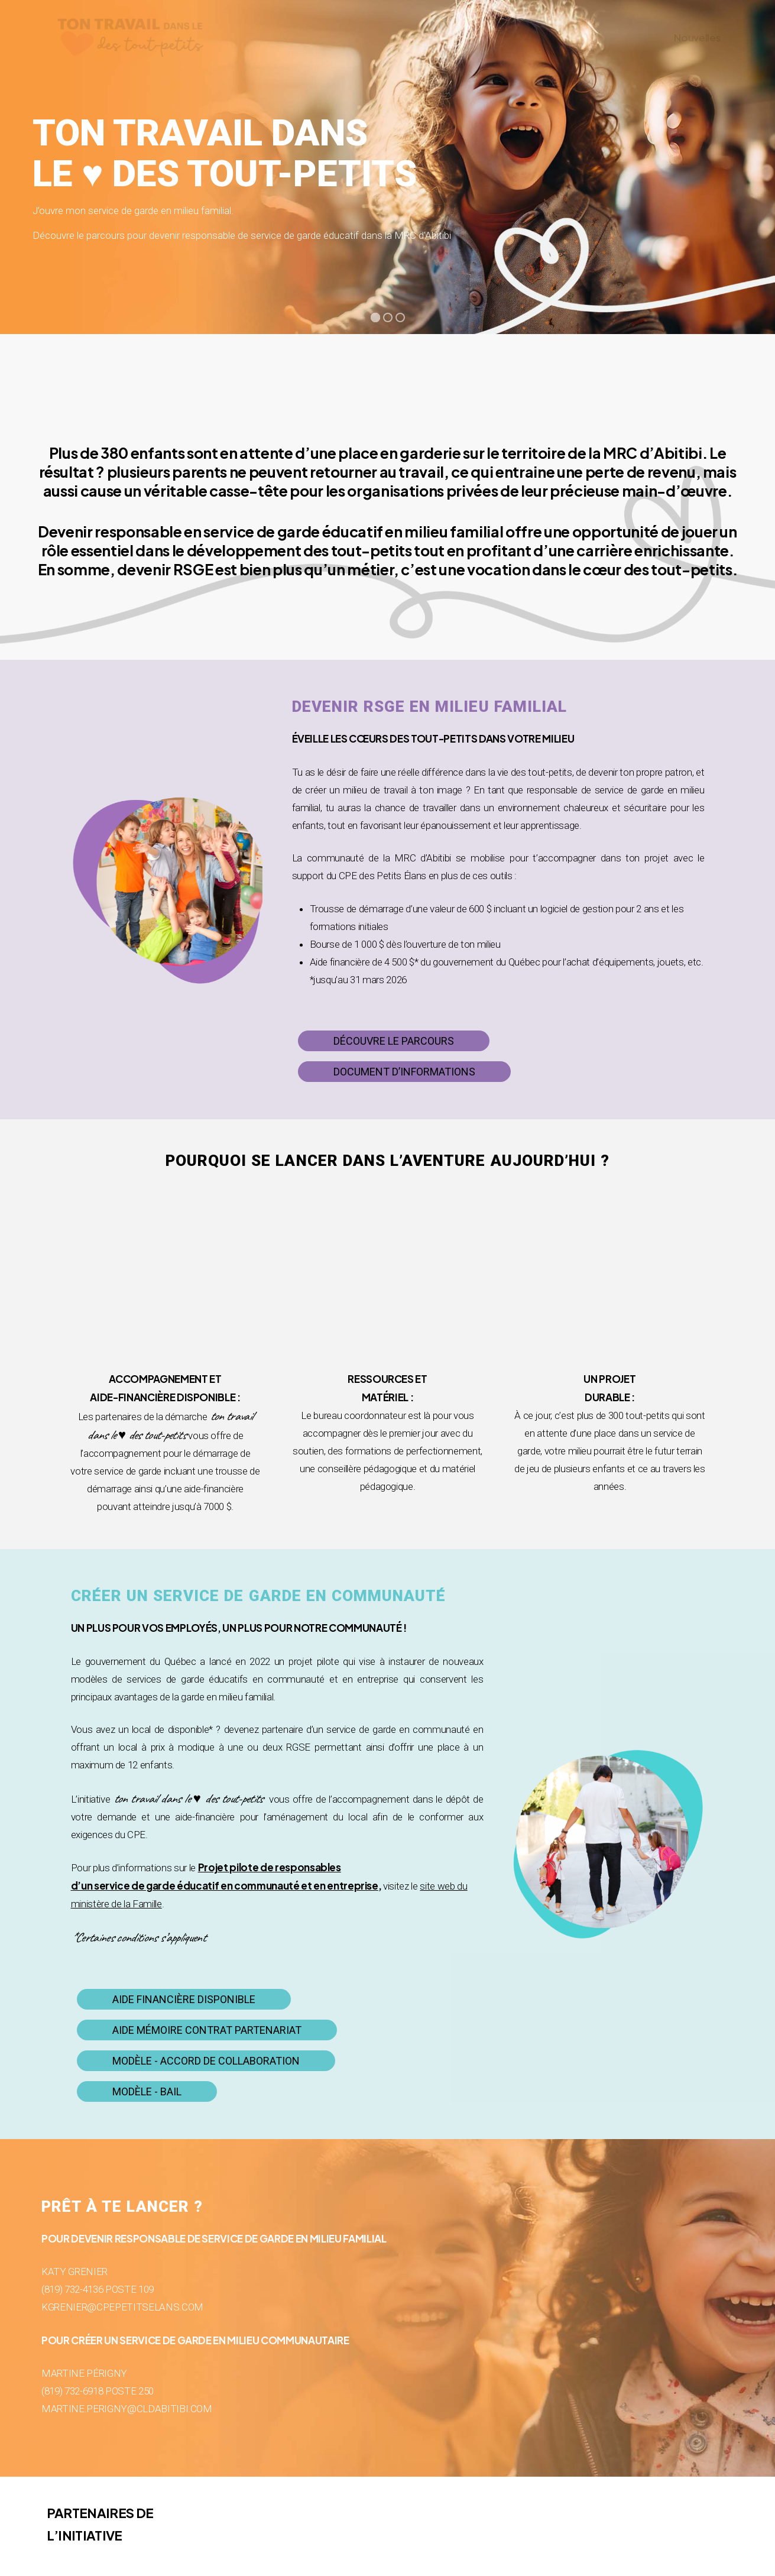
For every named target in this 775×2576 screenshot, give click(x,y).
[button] (393, 1041)
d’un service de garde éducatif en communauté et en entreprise (224, 1885)
